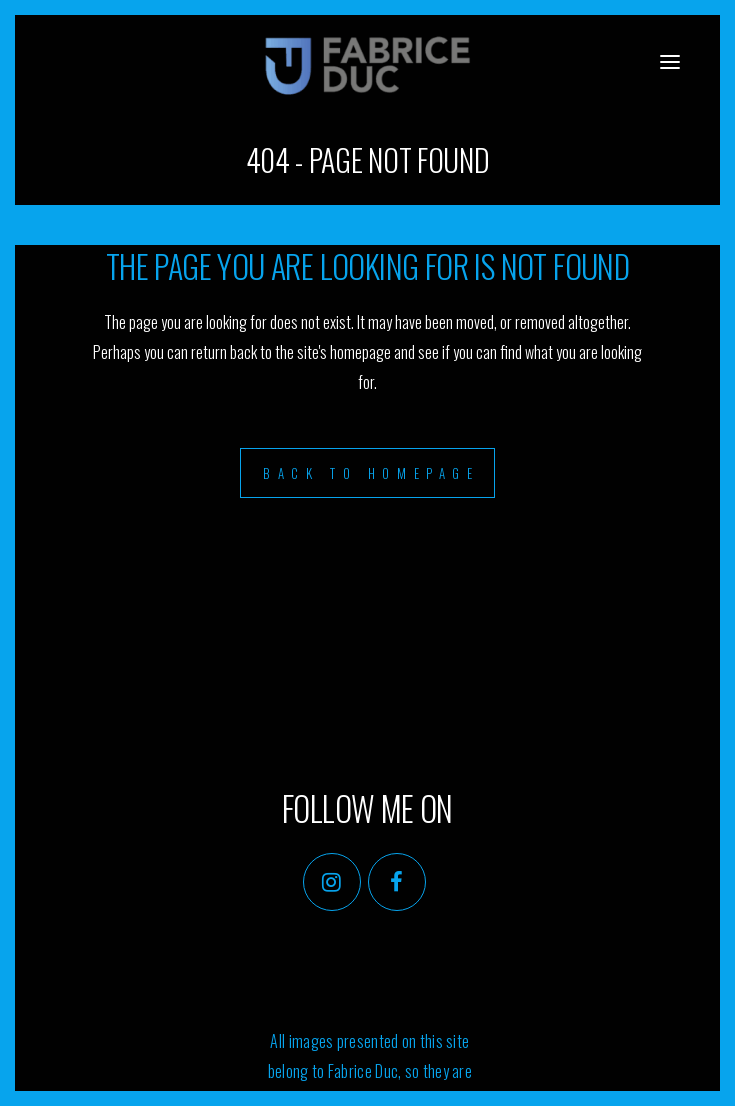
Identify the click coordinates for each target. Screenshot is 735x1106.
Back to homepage (371, 473)
